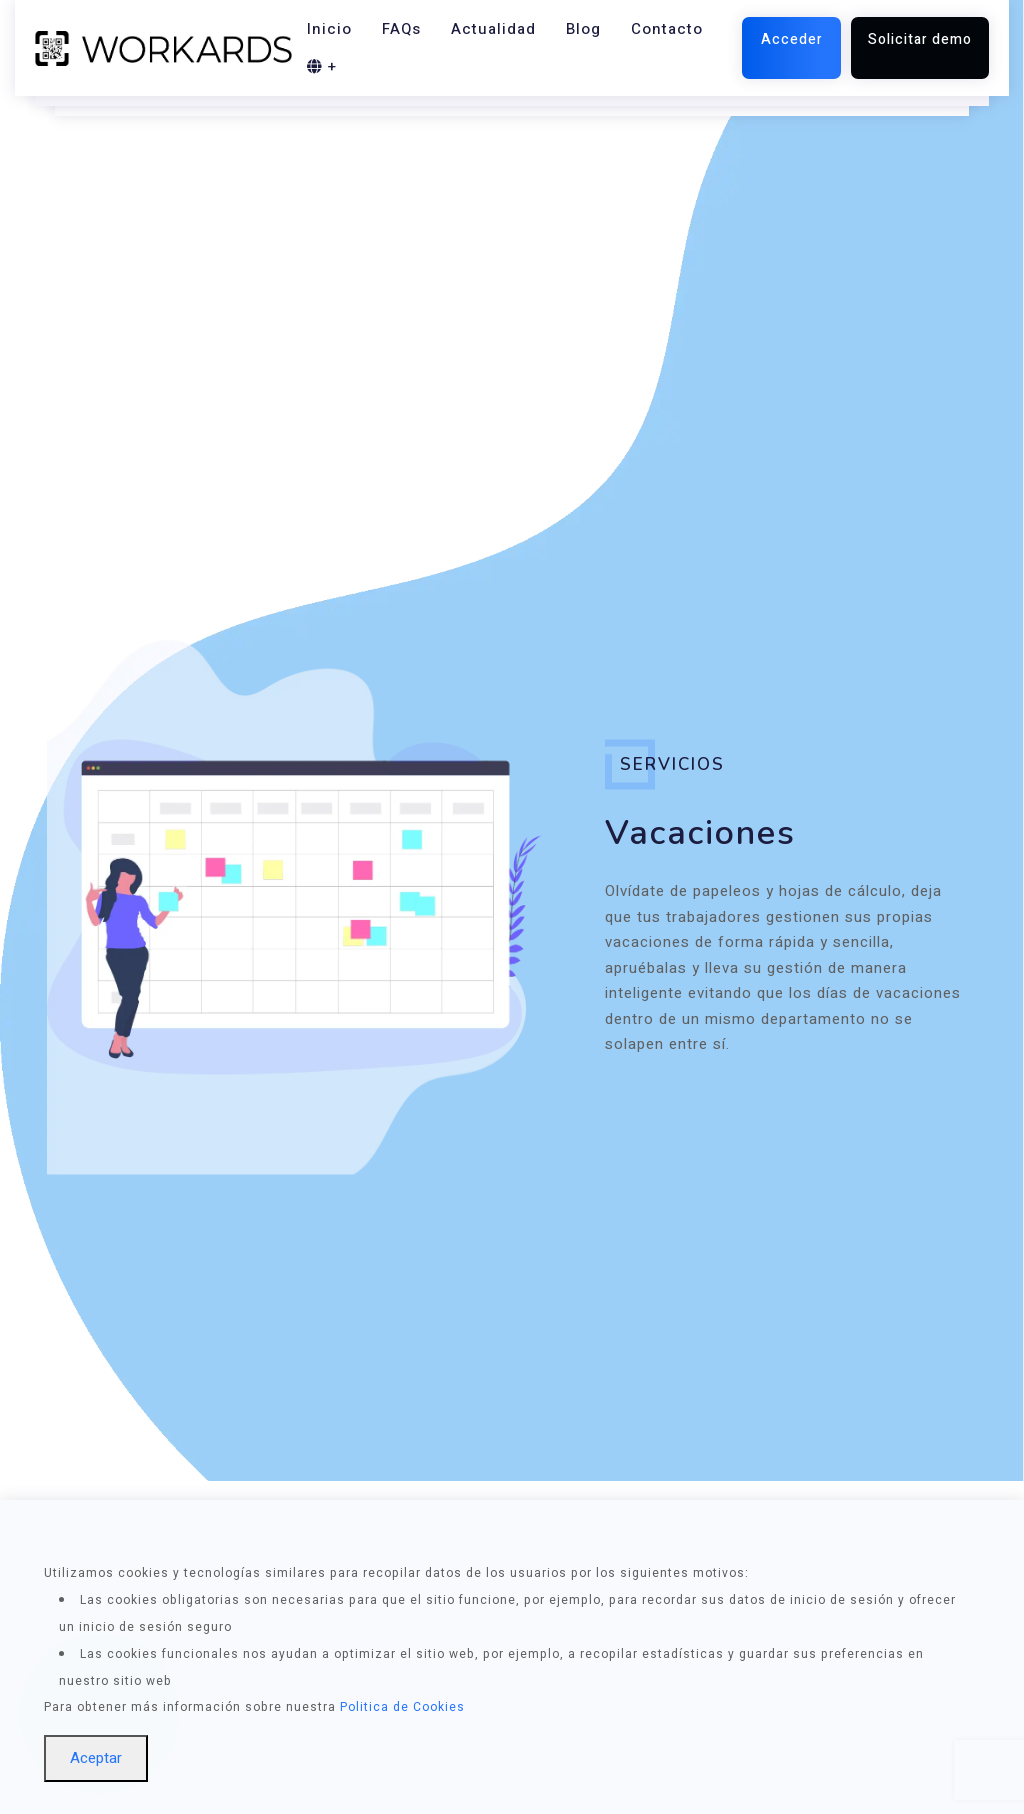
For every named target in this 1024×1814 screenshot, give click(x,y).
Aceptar (96, 1758)
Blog (583, 29)
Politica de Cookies (402, 1707)
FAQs (401, 29)
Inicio (329, 29)
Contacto (667, 29)
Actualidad (493, 29)
